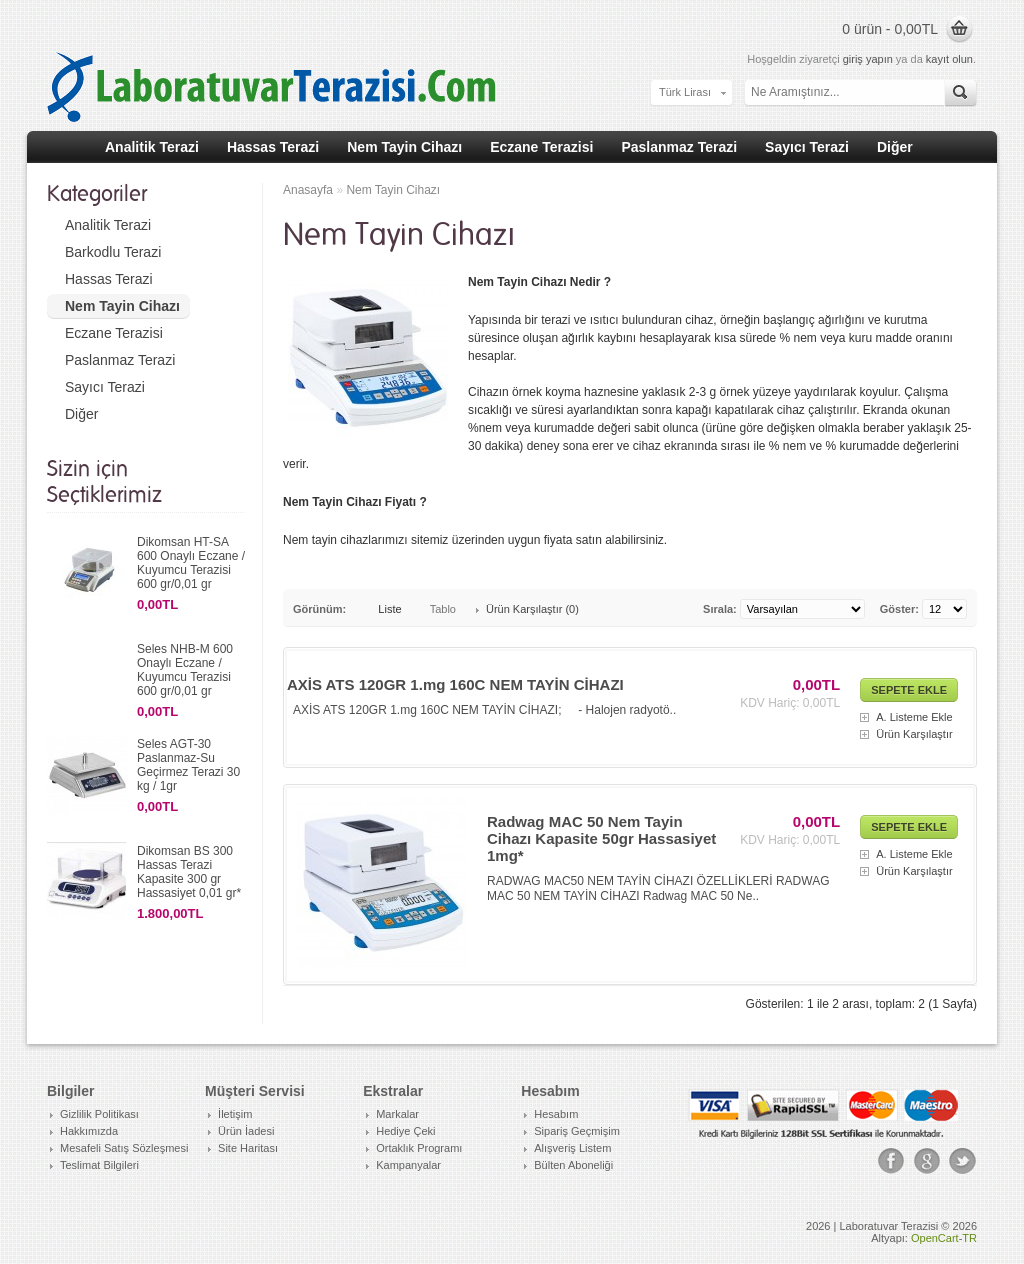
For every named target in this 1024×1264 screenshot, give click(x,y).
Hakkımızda (89, 1131)
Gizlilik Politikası (99, 1114)
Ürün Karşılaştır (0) (532, 609)
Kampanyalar (408, 1165)
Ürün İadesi (246, 1131)
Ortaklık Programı (419, 1148)
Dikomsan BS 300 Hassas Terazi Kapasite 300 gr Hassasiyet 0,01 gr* (189, 872)
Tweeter (963, 1161)
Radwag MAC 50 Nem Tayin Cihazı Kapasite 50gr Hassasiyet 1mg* (601, 838)
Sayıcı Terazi (807, 147)
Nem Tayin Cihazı (404, 147)
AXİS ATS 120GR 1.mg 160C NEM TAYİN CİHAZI (455, 684)
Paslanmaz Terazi (679, 147)
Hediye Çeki (405, 1131)
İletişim (235, 1114)
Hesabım (556, 1114)
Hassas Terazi (273, 147)
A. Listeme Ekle (914, 717)
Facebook (891, 1161)
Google (927, 1161)
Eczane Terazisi (541, 147)
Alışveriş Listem (572, 1148)
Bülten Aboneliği (573, 1165)
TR (969, 1238)
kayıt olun (949, 59)
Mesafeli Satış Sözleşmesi (124, 1148)
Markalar (397, 1114)
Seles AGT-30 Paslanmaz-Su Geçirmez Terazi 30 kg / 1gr (188, 765)
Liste (389, 609)
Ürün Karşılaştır (914, 734)
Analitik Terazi (152, 147)
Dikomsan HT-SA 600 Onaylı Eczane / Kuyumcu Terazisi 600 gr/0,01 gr (191, 563)
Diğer (895, 147)
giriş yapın (868, 59)
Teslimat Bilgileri (99, 1165)
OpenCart (935, 1238)
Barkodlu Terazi (113, 252)
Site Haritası (248, 1148)
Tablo (443, 609)
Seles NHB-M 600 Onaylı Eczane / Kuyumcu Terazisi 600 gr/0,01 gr (185, 670)
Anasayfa (308, 190)
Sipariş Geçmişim (577, 1131)
